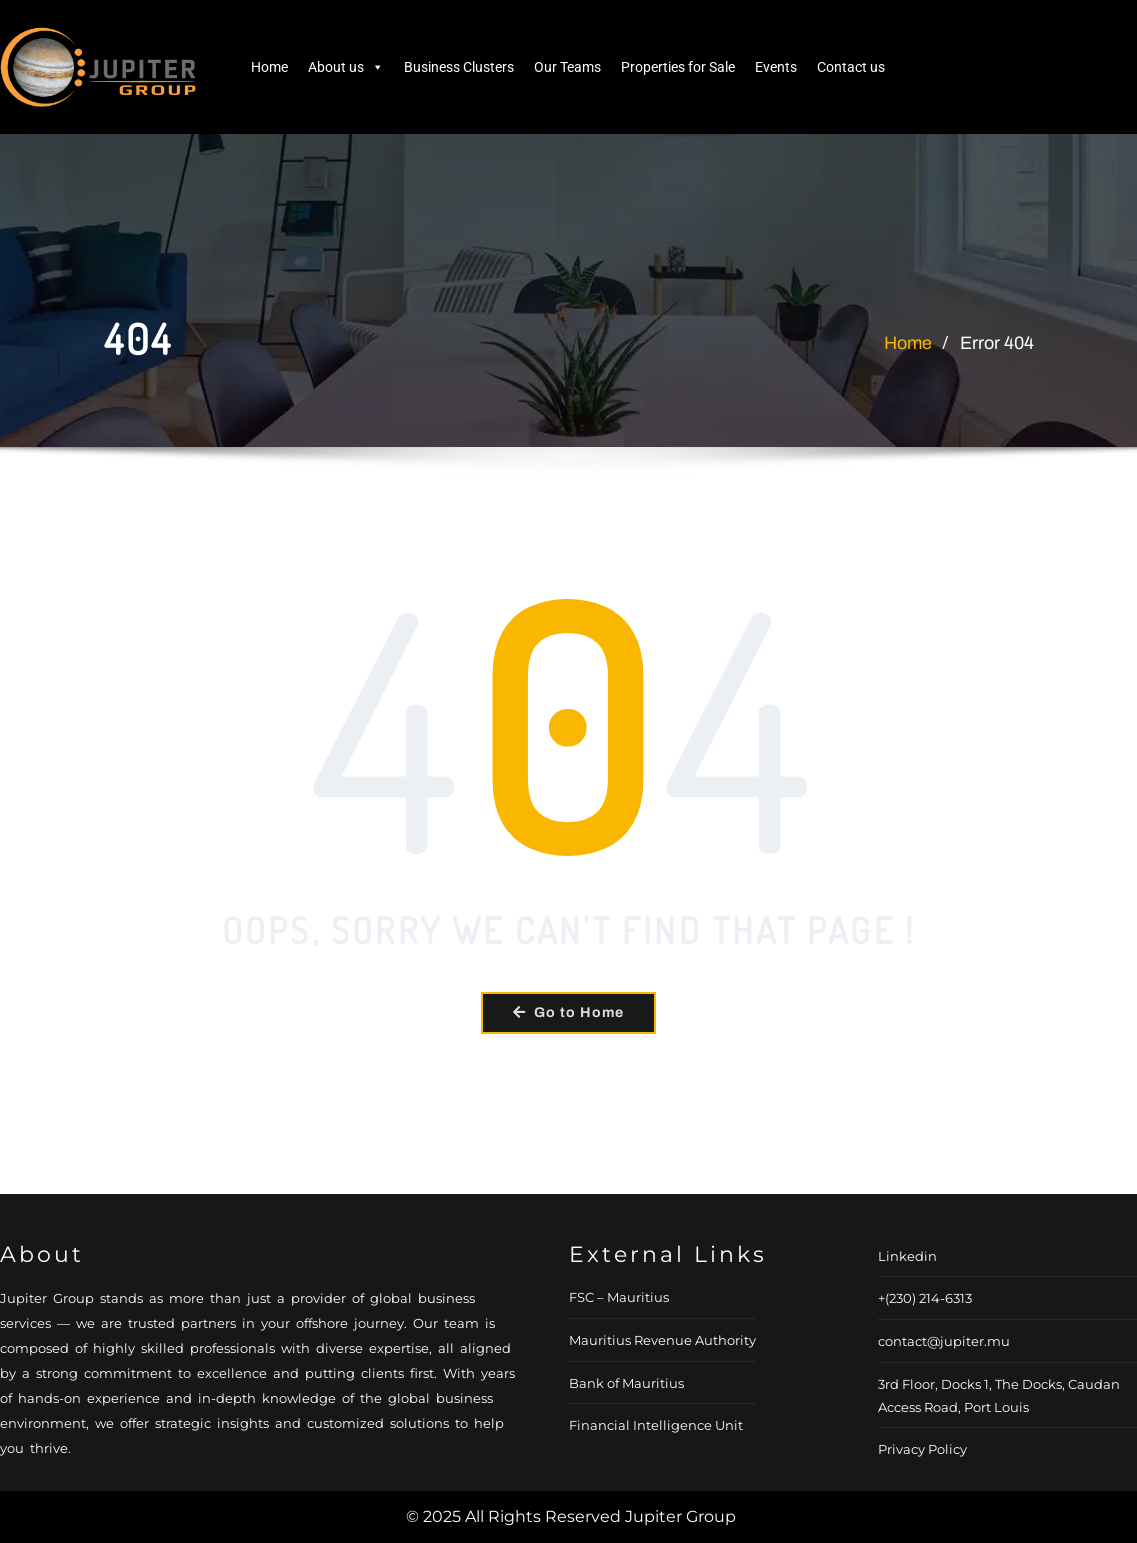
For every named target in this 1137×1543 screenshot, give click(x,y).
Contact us (851, 67)
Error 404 (997, 343)
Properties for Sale (678, 67)
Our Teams (567, 67)
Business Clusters (459, 67)
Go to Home (568, 1012)
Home (269, 67)
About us (346, 67)
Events (776, 67)
